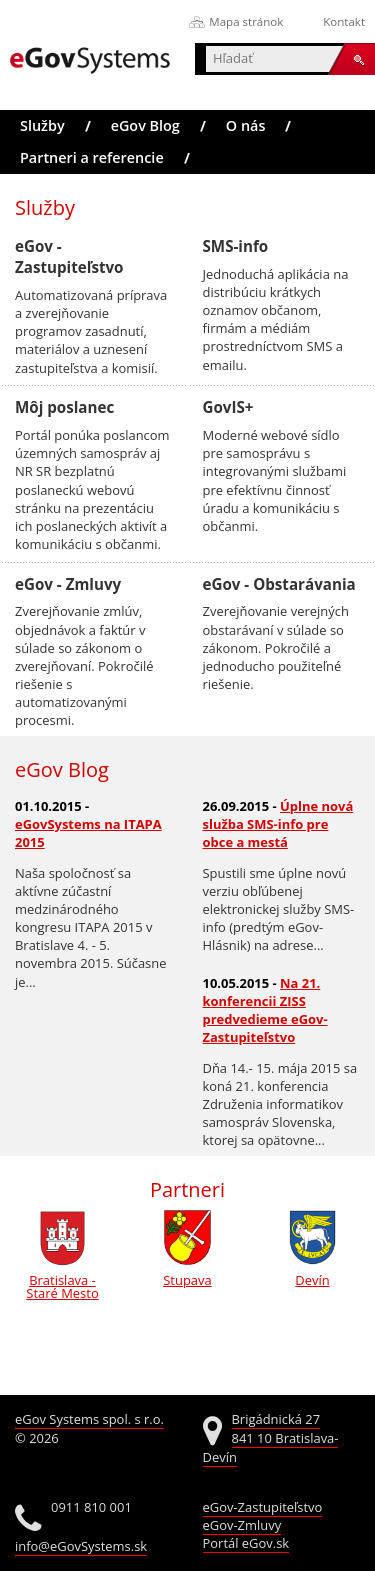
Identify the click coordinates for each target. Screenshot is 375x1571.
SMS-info (236, 246)
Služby (42, 125)
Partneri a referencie (92, 157)
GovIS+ (228, 407)
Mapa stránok (246, 21)
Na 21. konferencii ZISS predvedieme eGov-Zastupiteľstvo (265, 1010)
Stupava (187, 1273)
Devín (313, 1273)
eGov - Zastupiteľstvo (69, 256)
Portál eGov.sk (246, 1543)
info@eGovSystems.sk (81, 1546)
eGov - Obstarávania (279, 584)
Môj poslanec (64, 407)
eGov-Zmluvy (242, 1525)
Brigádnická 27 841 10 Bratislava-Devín (271, 1438)
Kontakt (344, 21)
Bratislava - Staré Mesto (62, 1280)
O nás (246, 125)
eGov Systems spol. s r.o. (89, 1419)
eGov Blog (145, 125)
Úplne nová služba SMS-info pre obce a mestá (278, 824)
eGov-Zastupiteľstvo (263, 1507)
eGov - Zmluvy (68, 584)
